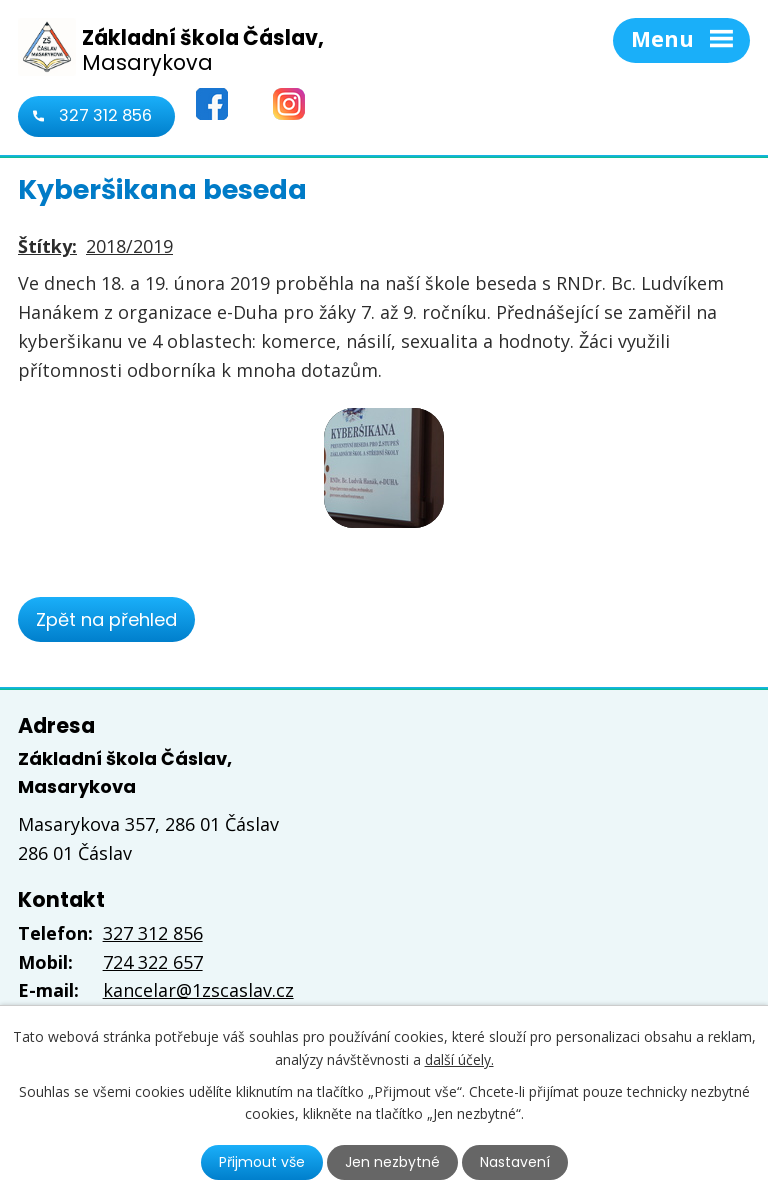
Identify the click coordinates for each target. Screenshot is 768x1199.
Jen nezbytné (392, 1162)
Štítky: (47, 246)
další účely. (459, 1058)
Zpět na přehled (106, 619)
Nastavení (515, 1162)
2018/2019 (129, 246)
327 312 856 (105, 115)
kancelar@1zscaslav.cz (198, 990)
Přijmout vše (262, 1162)
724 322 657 (153, 962)
